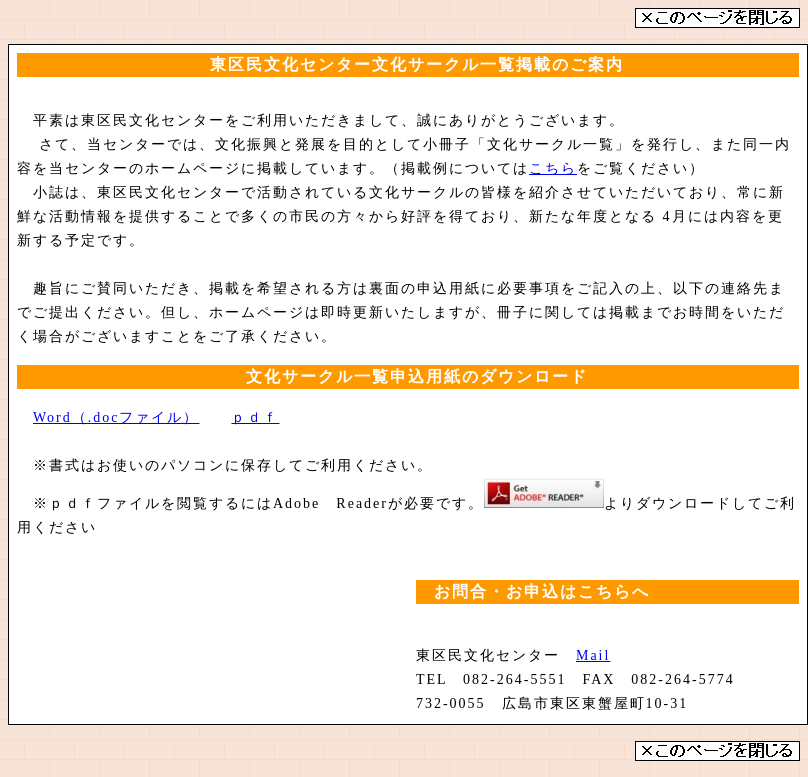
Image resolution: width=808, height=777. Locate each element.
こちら (553, 168)
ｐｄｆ (255, 417)
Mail (593, 655)
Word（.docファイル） (116, 417)
